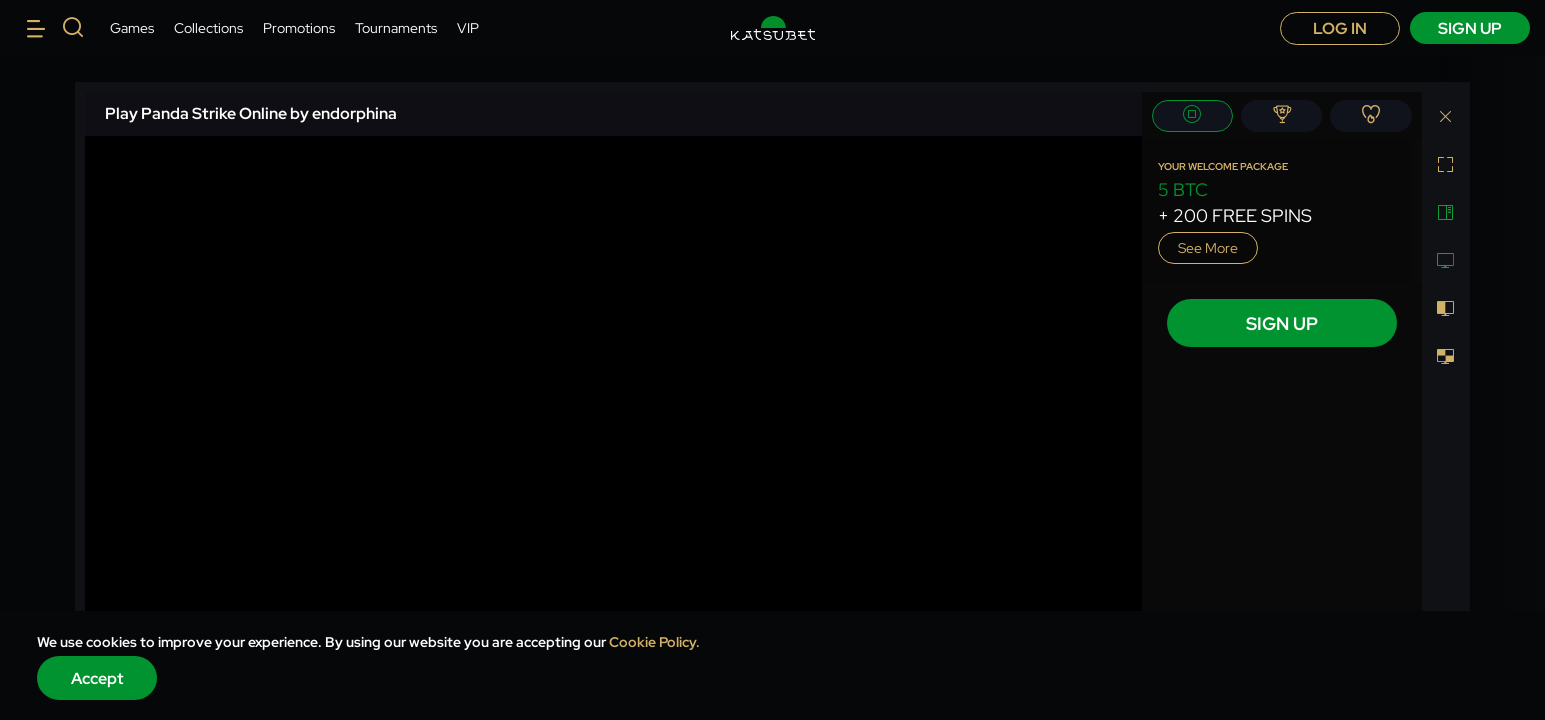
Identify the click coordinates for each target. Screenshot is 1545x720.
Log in (1340, 28)
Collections (208, 28)
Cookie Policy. (654, 642)
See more (1208, 248)
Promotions (299, 28)
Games (132, 28)
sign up (1470, 28)
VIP (468, 28)
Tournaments (396, 28)
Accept (97, 678)
